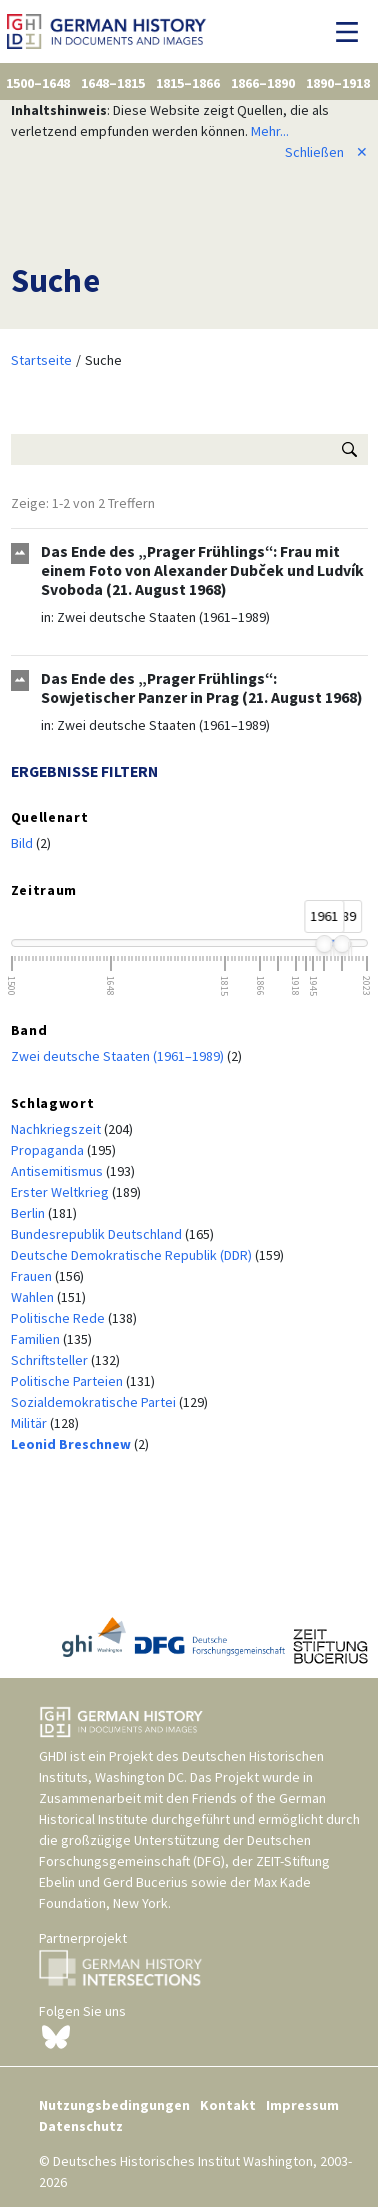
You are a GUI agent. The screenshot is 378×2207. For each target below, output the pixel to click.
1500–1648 (38, 83)
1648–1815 (113, 83)
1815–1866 (188, 83)
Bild (23, 843)
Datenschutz (81, 2126)
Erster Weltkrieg (61, 1192)
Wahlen (34, 1297)
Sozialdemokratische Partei (95, 1402)
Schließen (326, 152)
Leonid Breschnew (72, 1444)
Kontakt (228, 2105)
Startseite (41, 360)
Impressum (302, 2105)
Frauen (33, 1276)
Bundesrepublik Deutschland (98, 1234)
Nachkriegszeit (57, 1129)
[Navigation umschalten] (352, 32)
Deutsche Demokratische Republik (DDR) (133, 1255)
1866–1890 (263, 83)
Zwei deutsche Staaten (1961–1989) (163, 617)
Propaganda (49, 1150)
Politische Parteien (68, 1381)
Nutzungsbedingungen (114, 2105)
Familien (37, 1339)
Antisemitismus (58, 1171)
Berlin (29, 1213)
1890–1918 (338, 83)
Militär (30, 1423)
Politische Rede (59, 1318)
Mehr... (270, 131)
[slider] (324, 944)
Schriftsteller (51, 1360)
